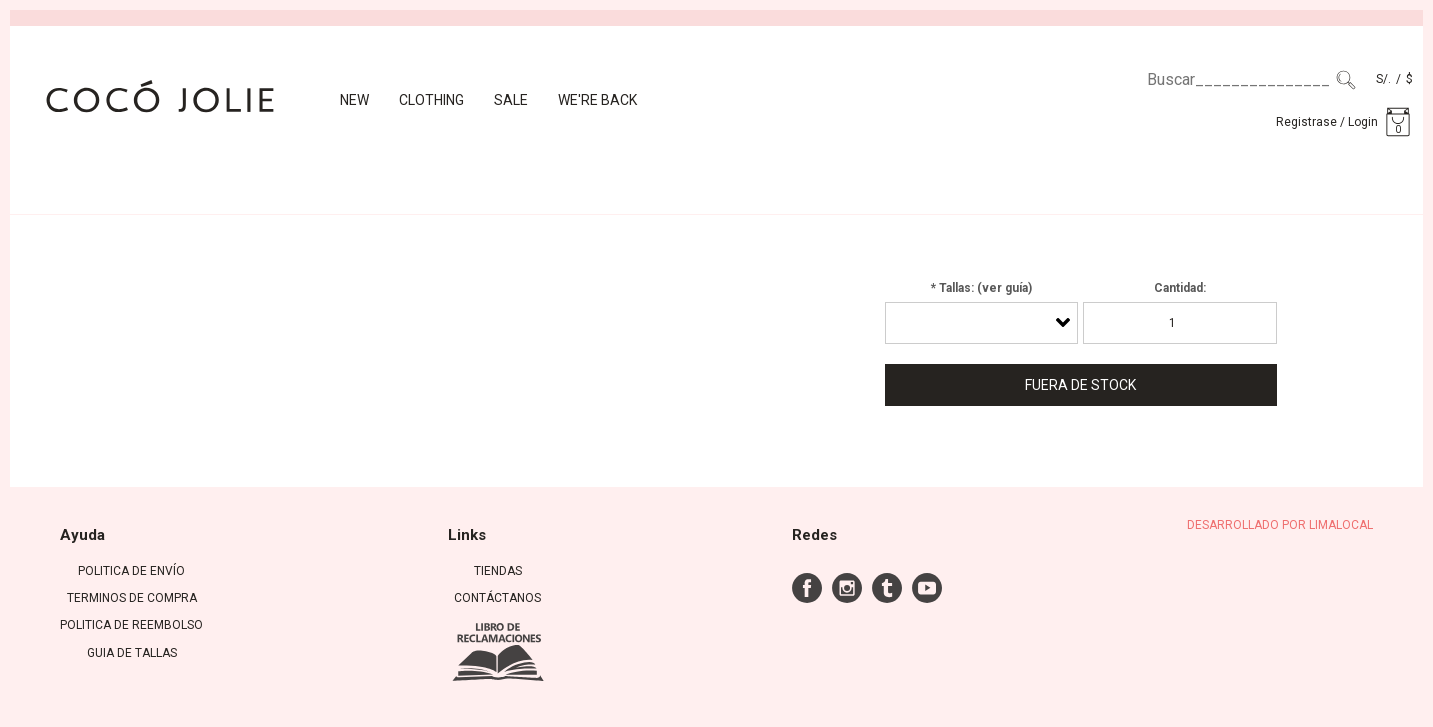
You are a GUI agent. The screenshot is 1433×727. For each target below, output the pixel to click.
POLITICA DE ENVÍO (131, 571)
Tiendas (498, 571)
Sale (511, 100)
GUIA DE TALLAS (132, 653)
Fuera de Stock (1080, 385)
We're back (597, 100)
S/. (1383, 79)
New (354, 100)
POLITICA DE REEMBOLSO (131, 625)
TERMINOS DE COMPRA (132, 598)
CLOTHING (431, 100)
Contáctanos (497, 598)
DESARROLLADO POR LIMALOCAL (1280, 525)
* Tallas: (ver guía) (981, 288)
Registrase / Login (1327, 122)
